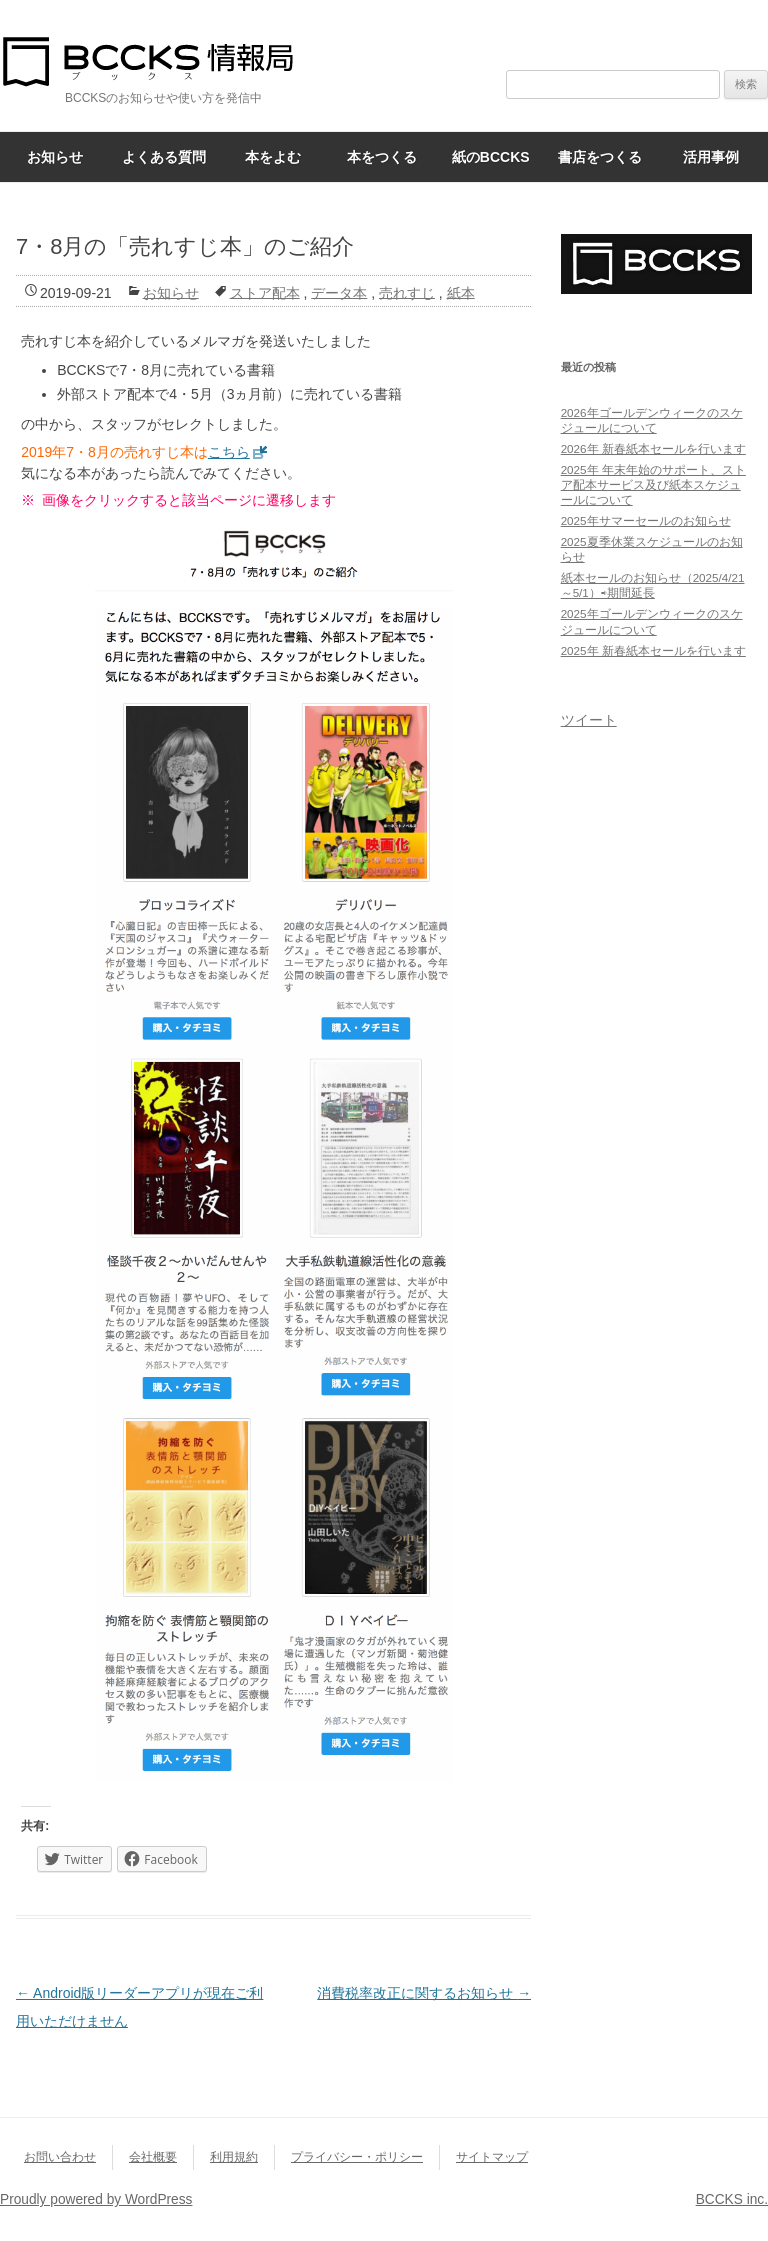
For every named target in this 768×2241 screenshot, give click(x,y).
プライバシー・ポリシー (357, 2157)
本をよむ (273, 157)
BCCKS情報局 (160, 61)
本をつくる (382, 157)
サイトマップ (492, 2157)
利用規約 (234, 2157)
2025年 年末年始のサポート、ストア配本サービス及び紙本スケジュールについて (653, 484)
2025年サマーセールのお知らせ (646, 520)
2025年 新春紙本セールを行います (653, 650)
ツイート (589, 720)
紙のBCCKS (491, 157)
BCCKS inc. (732, 2199)
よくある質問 (164, 157)
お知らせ (55, 157)
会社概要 (153, 2157)
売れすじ (407, 292)
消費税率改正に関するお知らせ (424, 1993)
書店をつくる (600, 157)
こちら (229, 452)
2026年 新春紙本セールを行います (653, 448)
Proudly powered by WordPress (96, 2199)
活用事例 (711, 157)
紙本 (461, 292)
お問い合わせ (60, 2157)
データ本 (339, 292)
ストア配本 (265, 292)
